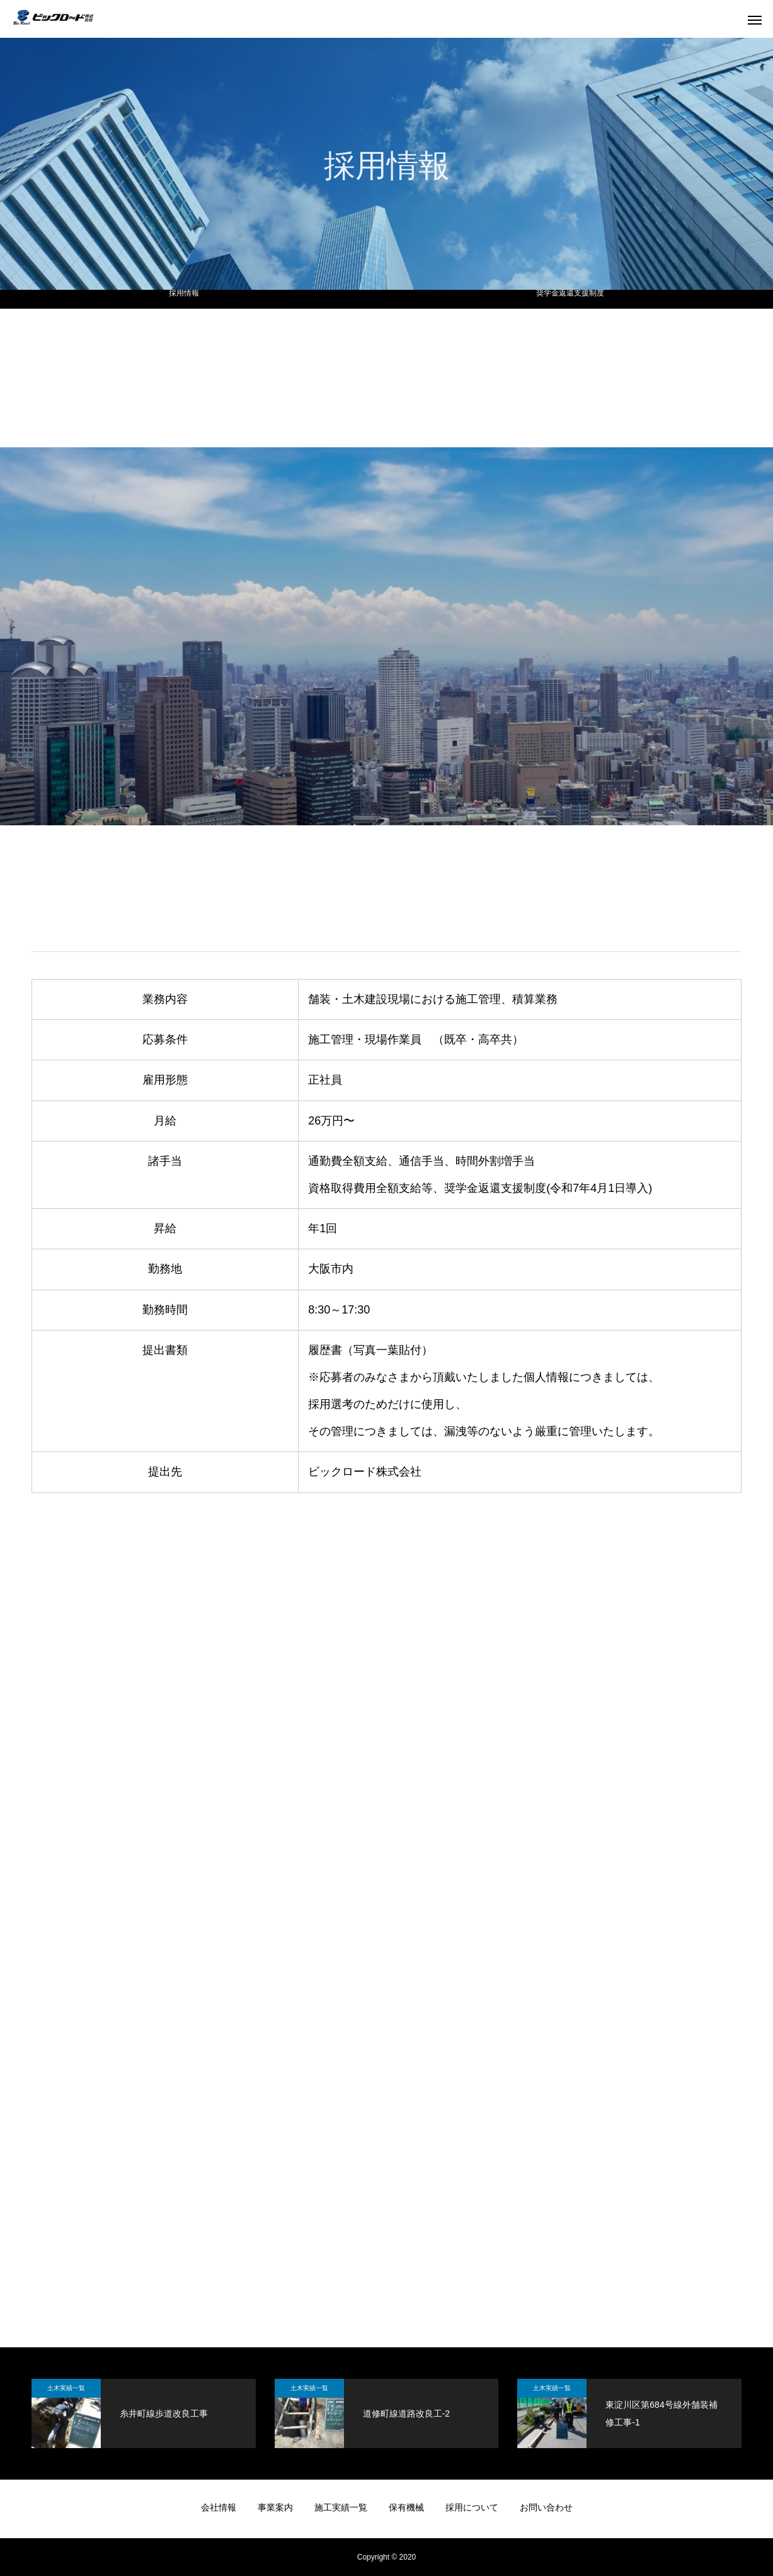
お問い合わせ (546, 2507)
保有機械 (406, 2507)
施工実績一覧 (340, 2507)
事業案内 (275, 2507)
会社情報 (218, 2507)
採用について (471, 2507)
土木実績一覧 (66, 2387)
